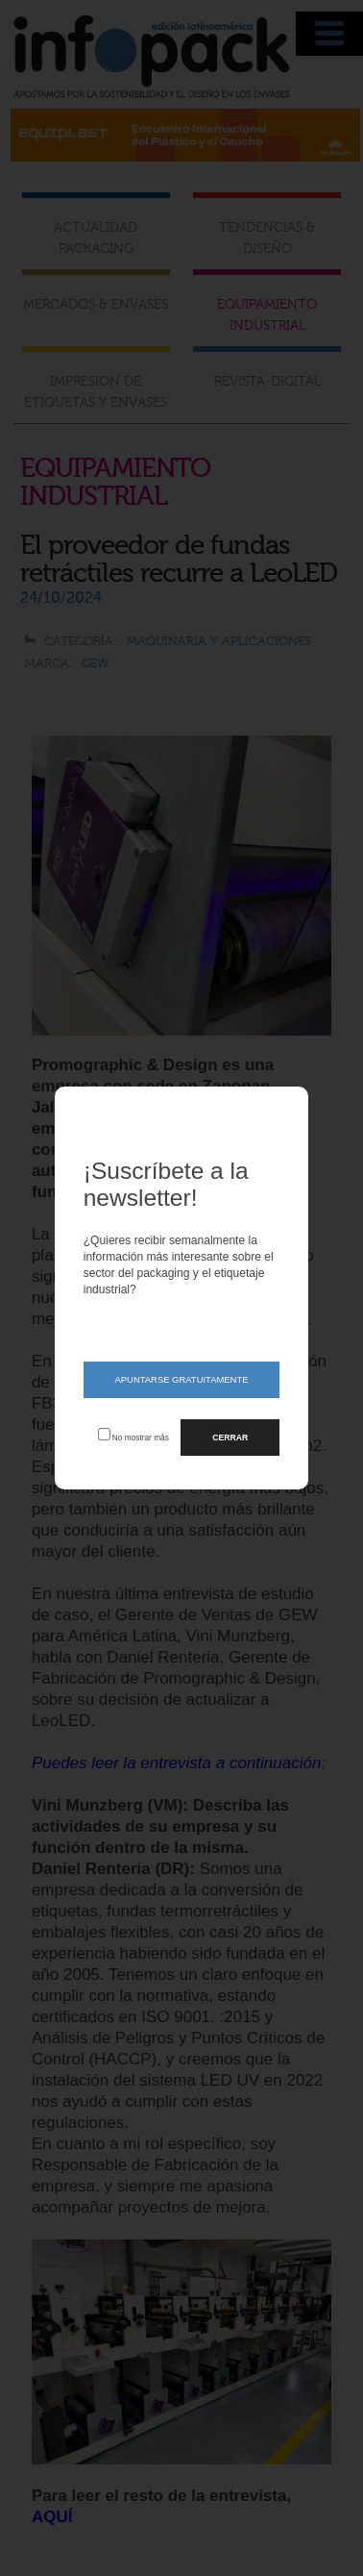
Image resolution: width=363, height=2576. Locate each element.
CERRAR (230, 1437)
